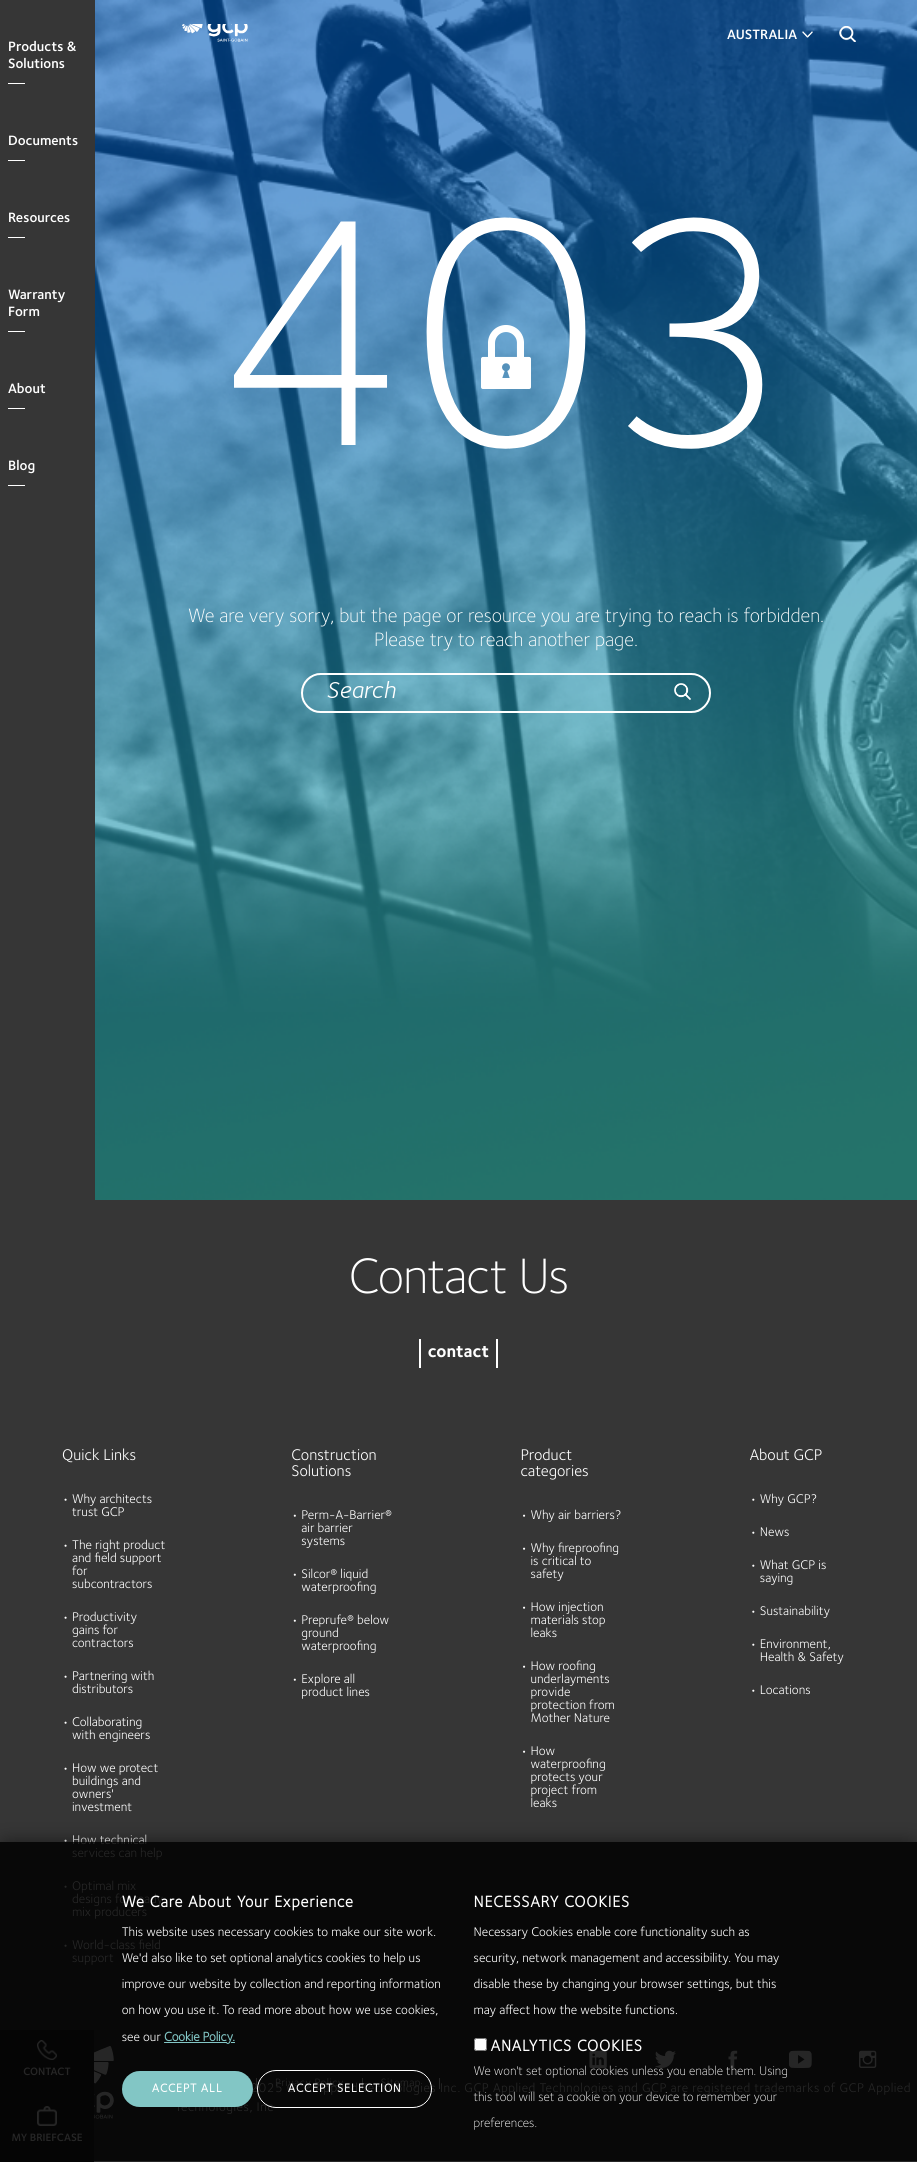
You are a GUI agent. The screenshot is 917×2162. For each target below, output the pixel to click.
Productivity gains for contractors (104, 1631)
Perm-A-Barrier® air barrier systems (346, 1529)
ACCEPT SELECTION (344, 2089)
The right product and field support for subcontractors (118, 1566)
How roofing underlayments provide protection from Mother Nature (573, 1693)
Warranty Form (36, 304)
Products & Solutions (42, 56)
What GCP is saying (793, 1573)
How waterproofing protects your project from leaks (568, 1778)
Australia (762, 36)
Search (847, 40)
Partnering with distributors (113, 1684)
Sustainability (795, 1612)
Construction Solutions (333, 1464)
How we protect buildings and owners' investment (115, 1789)
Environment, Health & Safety (802, 1652)
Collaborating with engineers (111, 1730)
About (27, 390)
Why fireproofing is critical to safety (575, 1562)
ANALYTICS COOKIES (567, 2047)
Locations (785, 1691)
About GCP (786, 1456)
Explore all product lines (335, 1687)
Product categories (555, 1464)
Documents (43, 142)
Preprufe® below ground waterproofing (345, 1634)
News (775, 1533)
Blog (21, 467)
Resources (39, 219)
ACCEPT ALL (187, 2089)
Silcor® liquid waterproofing (338, 1582)
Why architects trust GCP (112, 1507)
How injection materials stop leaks (568, 1621)
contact (458, 1353)
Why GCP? (788, 1500)
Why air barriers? (576, 1516)
